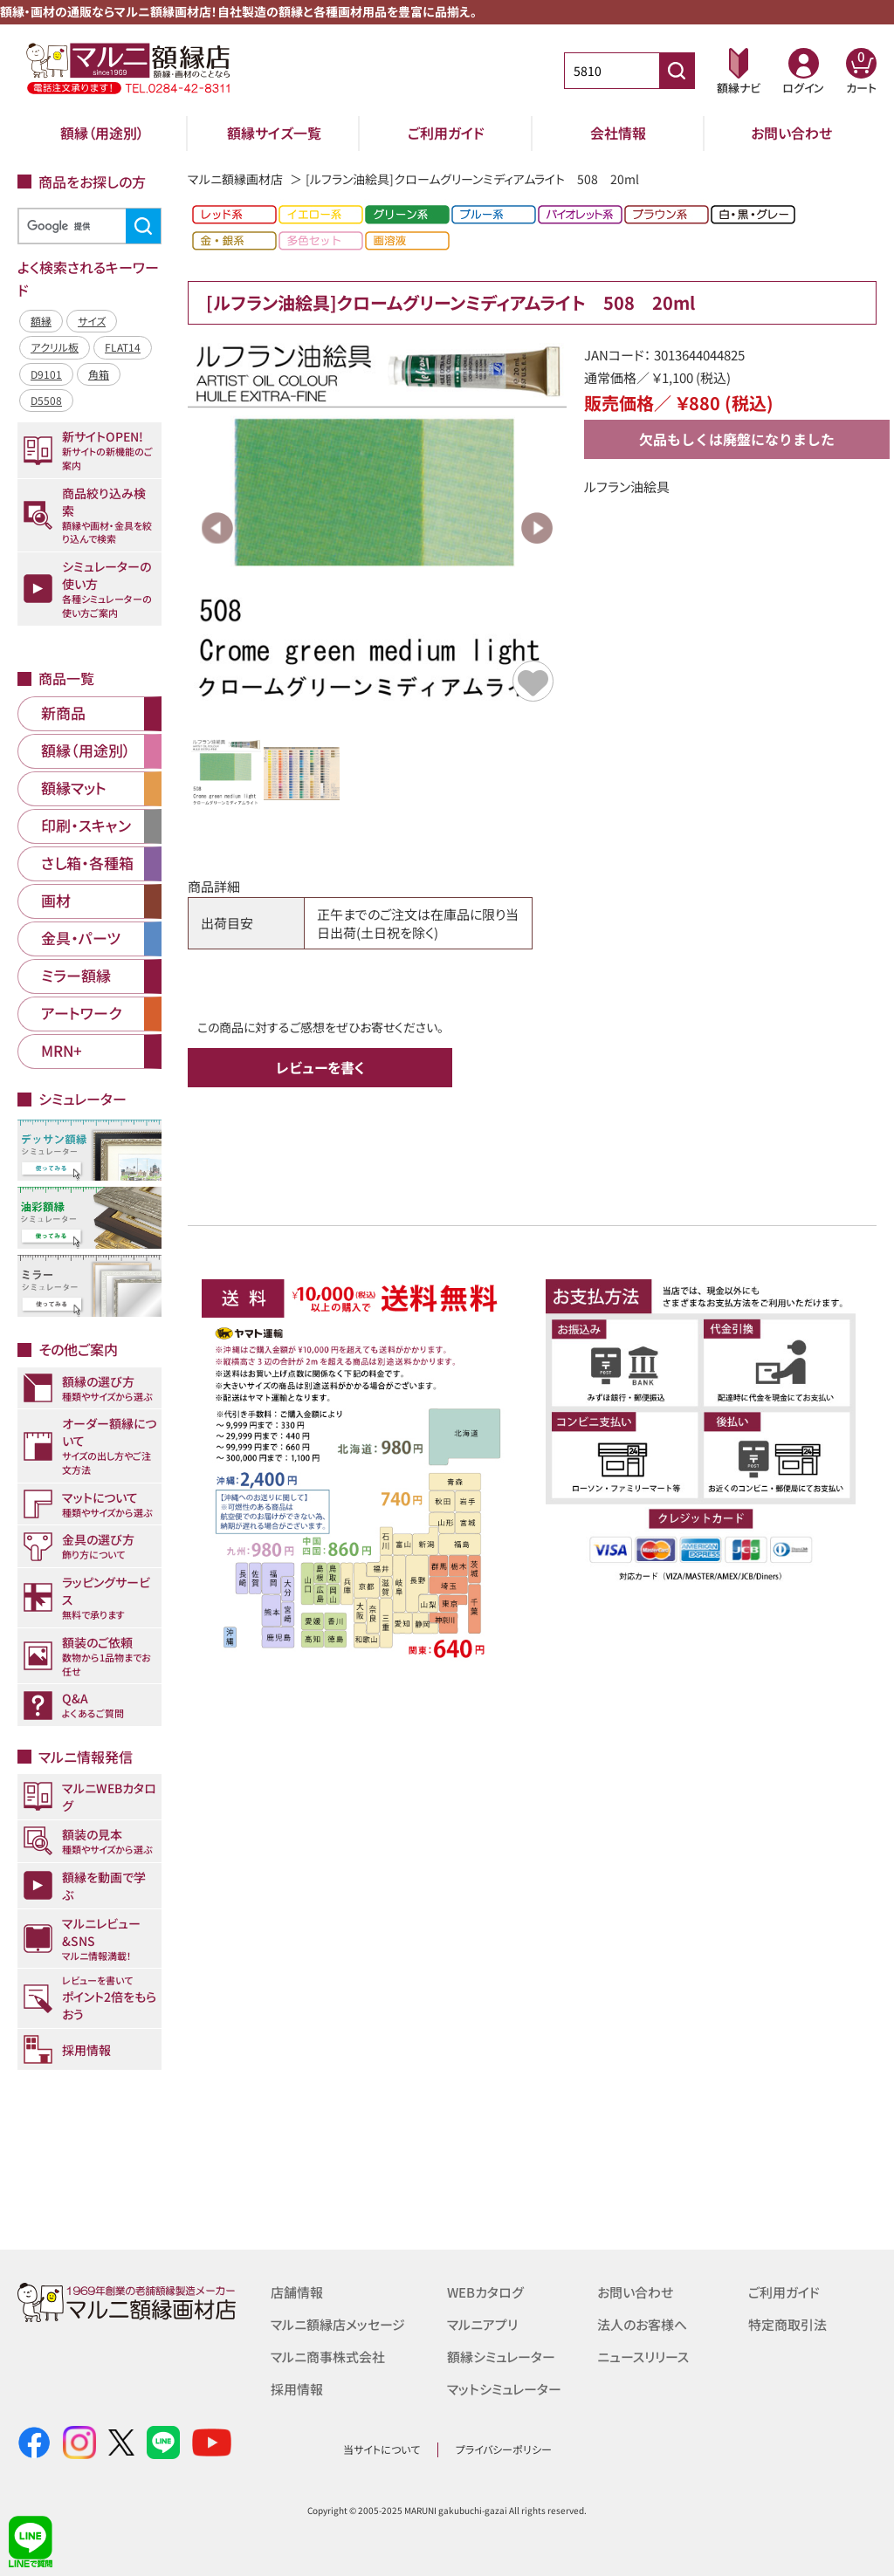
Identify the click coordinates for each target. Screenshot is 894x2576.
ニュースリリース (643, 2355)
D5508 (46, 400)
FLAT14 (123, 346)
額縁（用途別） (102, 132)
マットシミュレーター (504, 2386)
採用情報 (297, 2386)
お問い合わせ (791, 132)
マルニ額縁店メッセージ (338, 2323)
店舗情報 (297, 2292)
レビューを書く (320, 1067)
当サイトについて (381, 2449)
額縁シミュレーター (501, 2355)
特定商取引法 (787, 2323)
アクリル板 (55, 346)
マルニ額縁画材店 (235, 179)
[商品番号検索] (676, 70)
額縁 (41, 320)
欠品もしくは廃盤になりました (737, 438)
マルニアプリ (482, 2323)
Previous (217, 528)
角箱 (98, 374)
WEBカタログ (485, 2292)
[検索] (87, 226)
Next (537, 528)
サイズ (92, 320)
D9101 (46, 374)
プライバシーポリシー (504, 2449)
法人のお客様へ (642, 2323)
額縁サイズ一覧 (274, 132)
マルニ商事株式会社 (328, 2355)
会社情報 (618, 132)
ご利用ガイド (446, 132)
